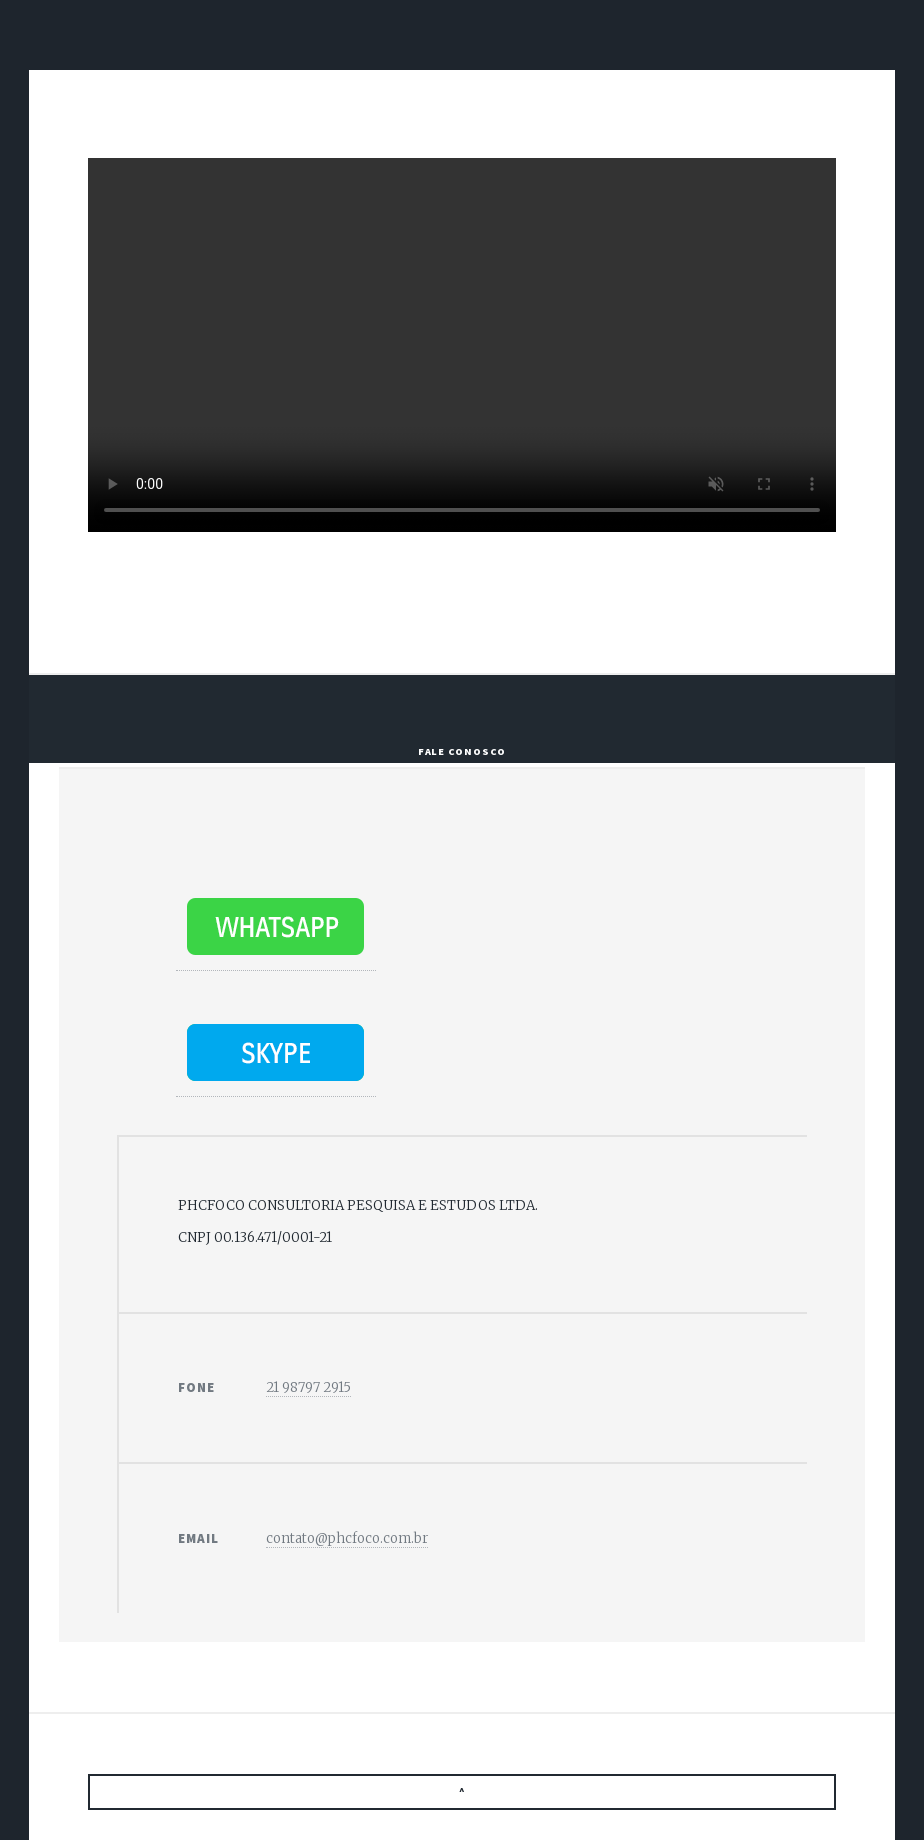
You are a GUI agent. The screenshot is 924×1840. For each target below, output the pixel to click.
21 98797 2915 (308, 1387)
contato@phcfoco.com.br (347, 1538)
